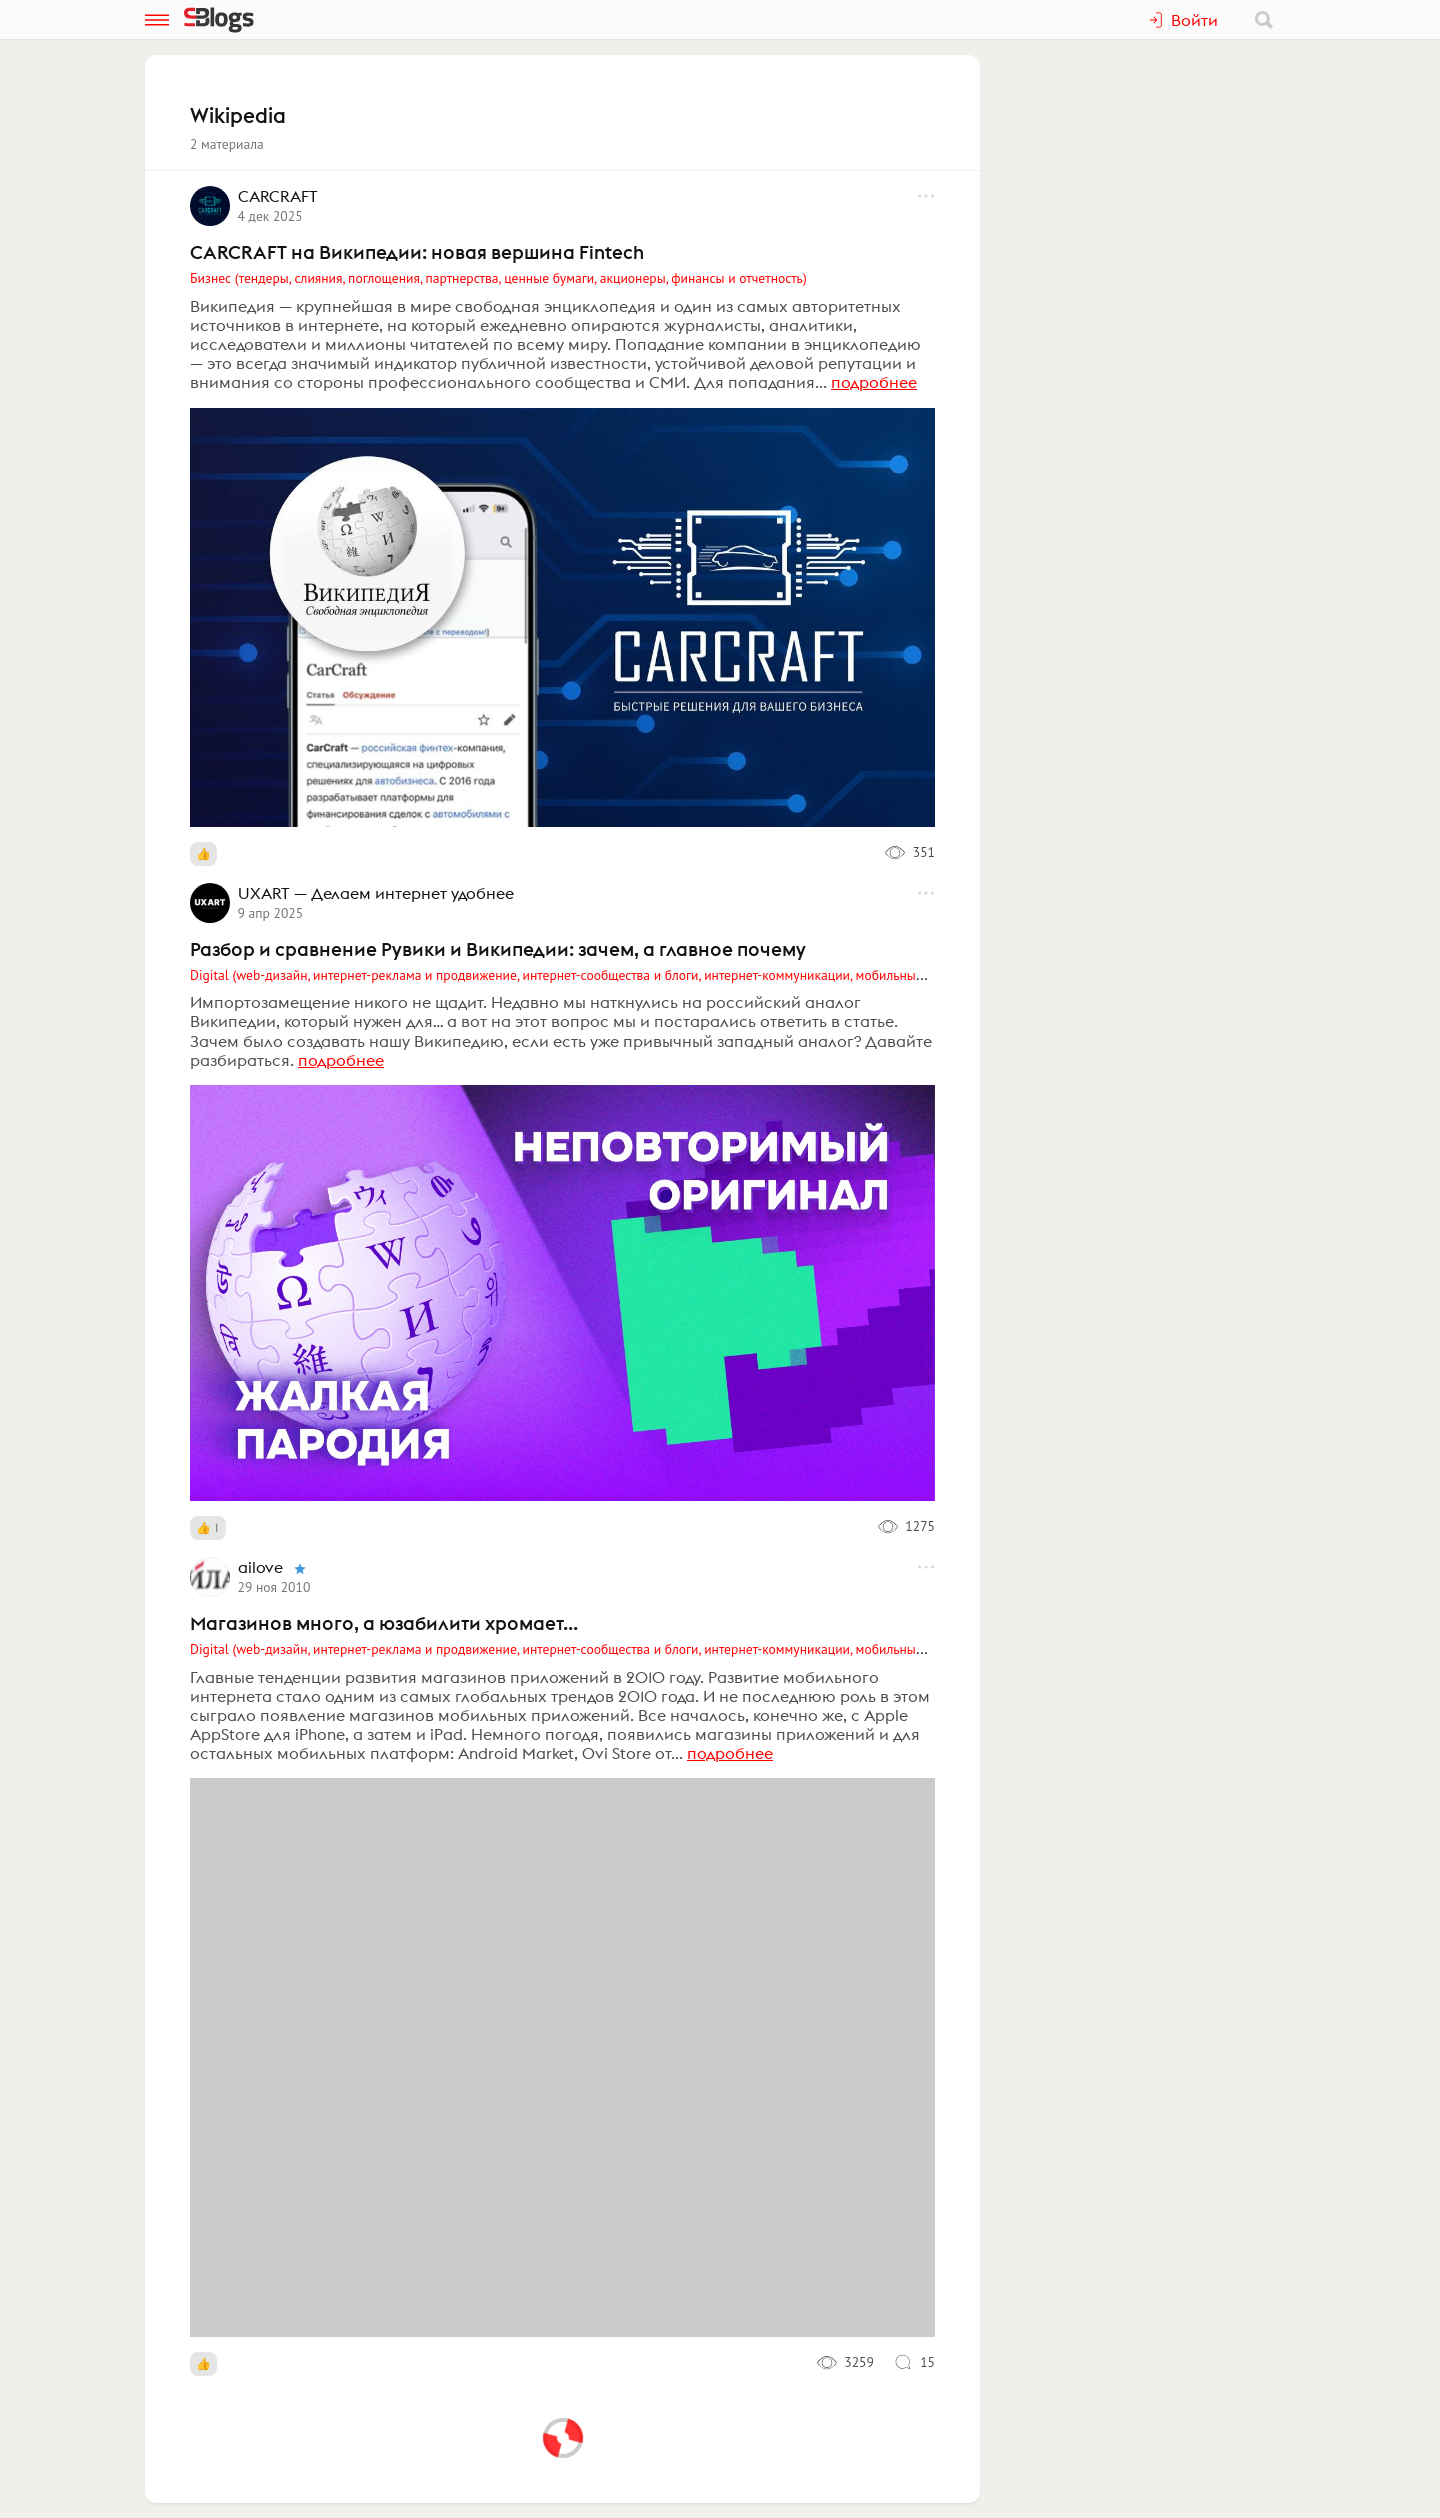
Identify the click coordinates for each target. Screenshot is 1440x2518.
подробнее (874, 382)
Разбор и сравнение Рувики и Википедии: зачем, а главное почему (498, 949)
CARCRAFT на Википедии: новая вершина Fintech (417, 252)
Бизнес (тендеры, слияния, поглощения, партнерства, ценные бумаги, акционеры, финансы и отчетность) (498, 278)
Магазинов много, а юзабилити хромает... (384, 1623)
